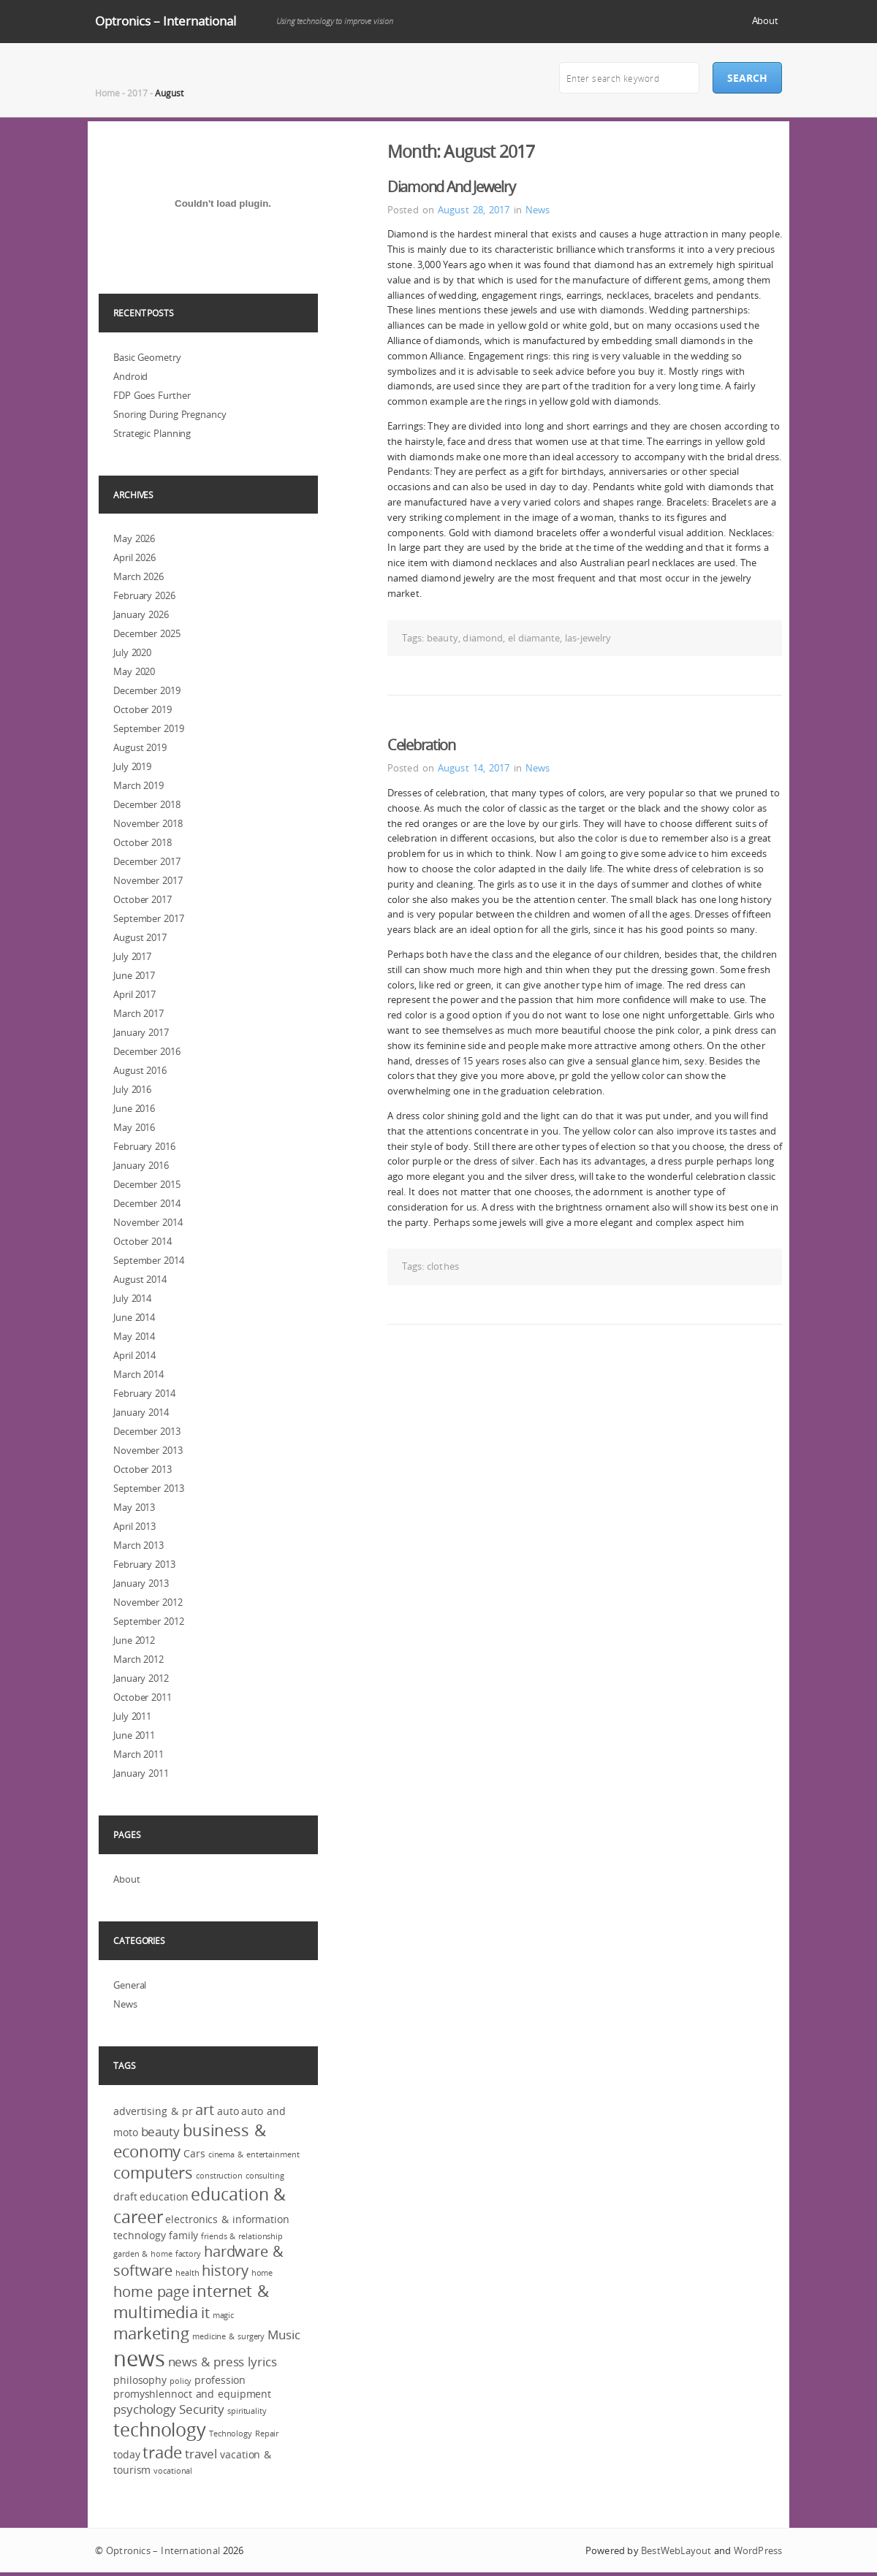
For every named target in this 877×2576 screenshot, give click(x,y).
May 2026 (134, 538)
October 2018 (142, 842)
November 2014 (148, 1222)
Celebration (421, 745)
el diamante (534, 637)
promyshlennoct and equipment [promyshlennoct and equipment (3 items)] (192, 2394)
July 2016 (132, 1089)
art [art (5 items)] (204, 2109)
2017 (137, 93)
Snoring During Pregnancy (170, 414)
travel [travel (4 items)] (201, 2453)
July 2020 (132, 652)
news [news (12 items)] (139, 2358)
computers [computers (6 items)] (153, 2172)
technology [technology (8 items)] (159, 2429)
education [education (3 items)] (164, 2196)
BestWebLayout (676, 2550)
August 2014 (140, 1279)
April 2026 (134, 557)
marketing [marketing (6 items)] (151, 2333)
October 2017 (142, 899)
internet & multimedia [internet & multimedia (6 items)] (191, 2301)
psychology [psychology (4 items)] (144, 2409)
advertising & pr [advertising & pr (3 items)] (152, 2111)
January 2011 (141, 1773)
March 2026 (138, 576)
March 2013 (138, 1545)
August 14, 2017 (474, 767)
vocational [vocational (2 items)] (172, 2471)
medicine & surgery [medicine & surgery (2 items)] (228, 2336)
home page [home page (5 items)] (151, 2291)
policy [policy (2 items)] (180, 2381)
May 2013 (134, 1507)
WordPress (758, 2550)
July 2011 (132, 1716)
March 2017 (138, 1013)
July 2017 (132, 956)
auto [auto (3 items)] (228, 2111)
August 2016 (140, 1070)
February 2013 (144, 1564)
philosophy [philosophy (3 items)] (140, 2380)
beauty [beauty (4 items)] (160, 2131)
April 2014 (134, 1355)
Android (130, 376)
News (537, 209)
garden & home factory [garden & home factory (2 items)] (157, 2254)
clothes (443, 1266)
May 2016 (134, 1127)
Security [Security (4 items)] (201, 2409)
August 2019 (140, 747)
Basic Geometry (147, 357)
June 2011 (134, 1735)
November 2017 (148, 880)
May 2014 (134, 1336)
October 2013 (142, 1469)
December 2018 (147, 804)
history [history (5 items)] (225, 2270)
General (129, 1985)
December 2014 (147, 1203)
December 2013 (147, 1431)
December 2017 (147, 861)
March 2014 (138, 1374)
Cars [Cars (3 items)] (194, 2153)
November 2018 (148, 823)
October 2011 (142, 1697)
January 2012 (141, 1678)
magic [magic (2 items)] (224, 2315)
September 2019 (148, 728)
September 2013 (148, 1488)
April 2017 (134, 994)
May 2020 (134, 671)
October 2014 (142, 1241)
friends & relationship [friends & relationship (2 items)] (242, 2236)
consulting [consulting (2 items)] (265, 2176)
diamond (483, 637)
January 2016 (141, 1165)
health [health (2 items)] (187, 2273)
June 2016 (134, 1108)
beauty (442, 637)
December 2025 (147, 633)
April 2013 (134, 1526)
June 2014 (134, 1317)
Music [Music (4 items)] (283, 2334)
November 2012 (148, 1602)
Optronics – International (165, 20)
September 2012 (148, 1621)
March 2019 (138, 785)
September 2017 (148, 918)
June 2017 (134, 975)
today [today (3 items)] (126, 2454)
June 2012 (134, 1640)
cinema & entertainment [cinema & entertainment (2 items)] (254, 2154)
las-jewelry (588, 637)
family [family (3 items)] (183, 2235)
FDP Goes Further (151, 395)
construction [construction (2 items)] (219, 2176)
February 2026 (144, 595)
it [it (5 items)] (205, 2312)
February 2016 (144, 1146)
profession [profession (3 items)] (220, 2380)
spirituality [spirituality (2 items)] (247, 2411)
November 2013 (148, 1450)
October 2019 (142, 709)
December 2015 (147, 1184)
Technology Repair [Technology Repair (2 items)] (243, 2433)
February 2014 (144, 1393)
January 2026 (141, 614)
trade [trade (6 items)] (162, 2452)
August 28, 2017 (474, 209)
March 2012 (138, 1659)
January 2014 (141, 1412)
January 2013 (141, 1583)
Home (107, 93)
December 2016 (147, 1051)
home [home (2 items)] (262, 2273)
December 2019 (147, 690)
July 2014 (132, 1298)
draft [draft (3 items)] (125, 2196)
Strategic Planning (152, 433)
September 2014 (148, 1260)
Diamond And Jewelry (451, 187)
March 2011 (138, 1754)
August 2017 (140, 937)
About (765, 20)
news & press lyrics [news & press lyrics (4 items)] (222, 2361)
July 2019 (132, 766)
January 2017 (141, 1032)
